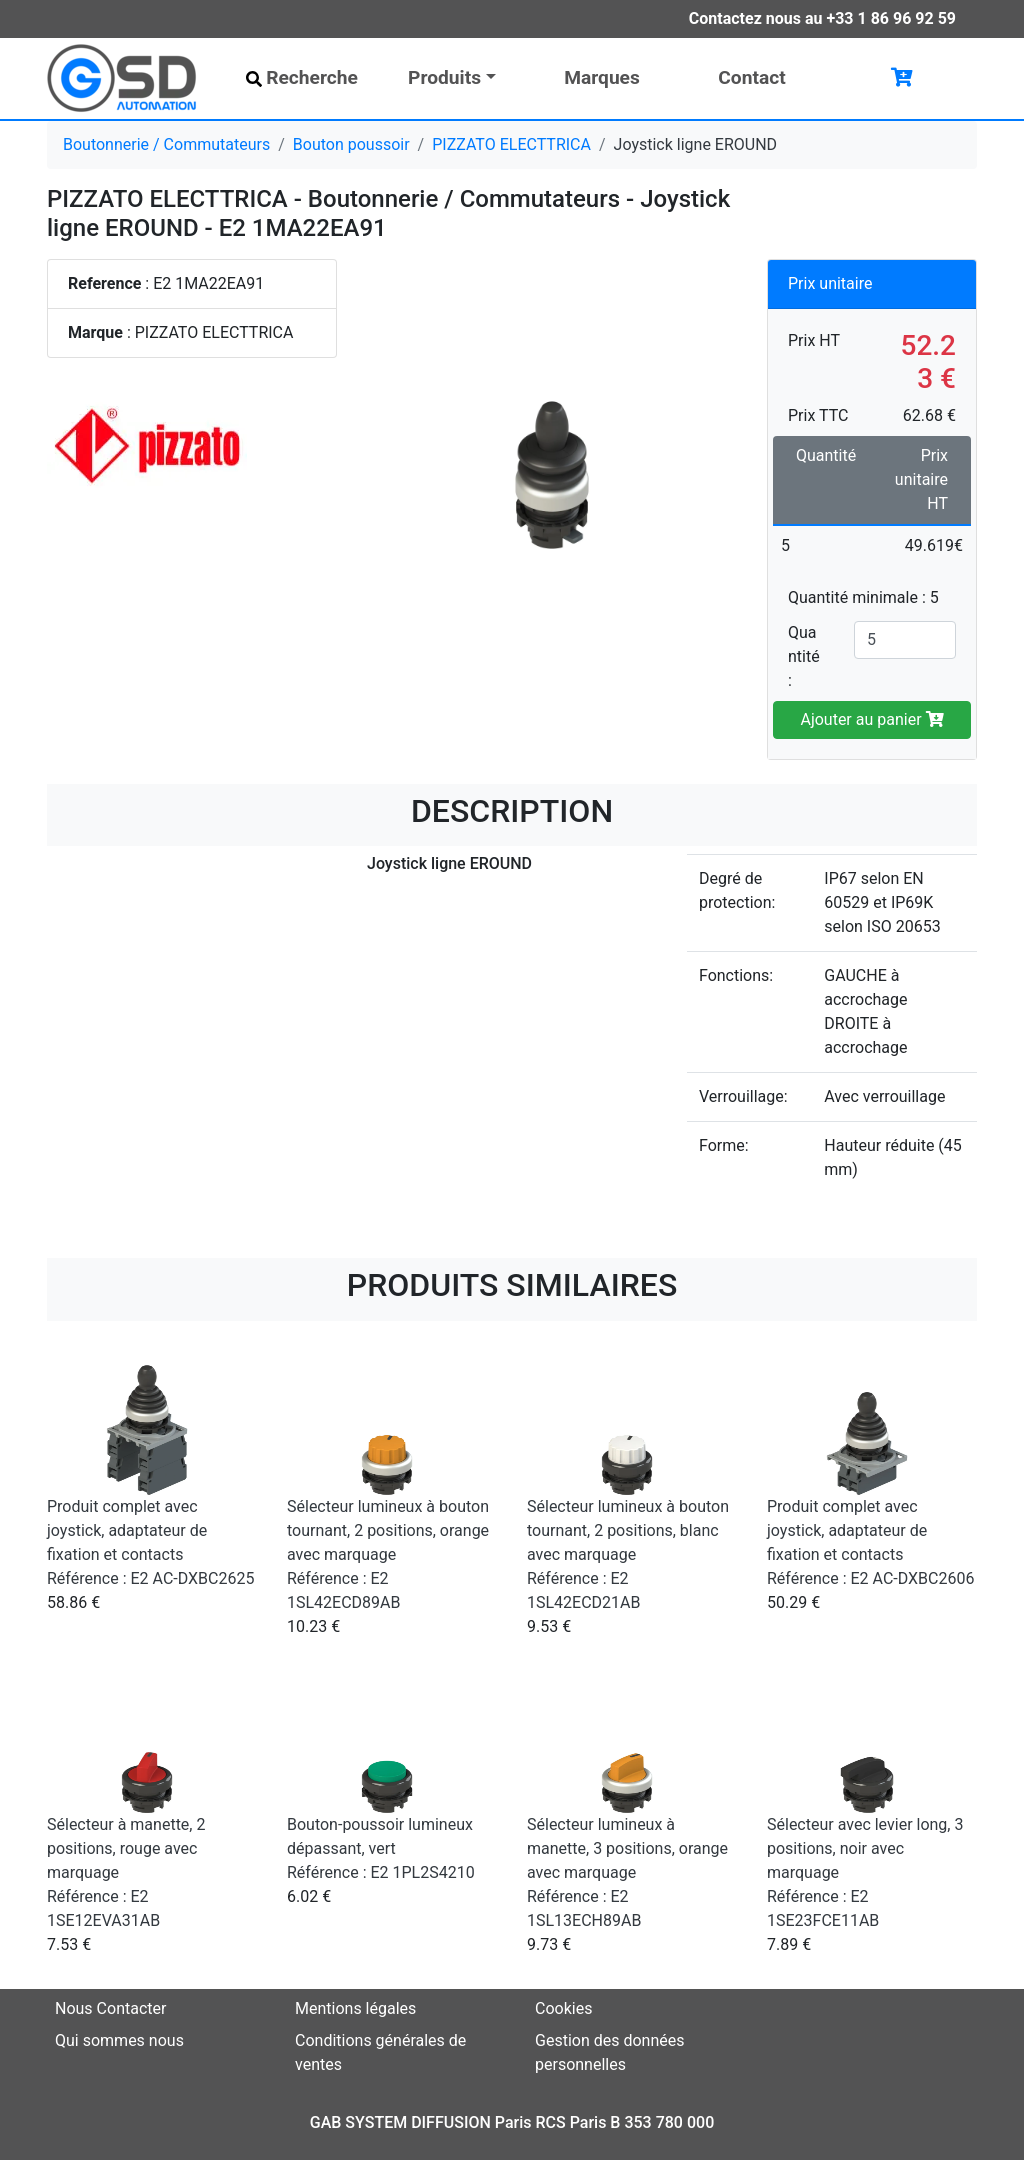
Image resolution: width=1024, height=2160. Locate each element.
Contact (751, 77)
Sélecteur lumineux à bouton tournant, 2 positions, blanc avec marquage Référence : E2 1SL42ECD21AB (628, 1554)
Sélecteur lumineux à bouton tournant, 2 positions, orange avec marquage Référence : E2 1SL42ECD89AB (388, 1554)
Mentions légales (355, 2008)
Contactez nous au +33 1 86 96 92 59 (822, 18)
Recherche (302, 77)
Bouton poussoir (351, 144)
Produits (444, 77)
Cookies (563, 2008)
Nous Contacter (110, 2008)
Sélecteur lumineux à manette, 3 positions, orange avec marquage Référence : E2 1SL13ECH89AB (627, 1872)
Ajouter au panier (871, 719)
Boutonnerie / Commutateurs (166, 144)
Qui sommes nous (119, 2040)
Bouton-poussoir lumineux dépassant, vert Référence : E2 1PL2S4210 (381, 1848)
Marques (602, 77)
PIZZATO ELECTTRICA (511, 144)
